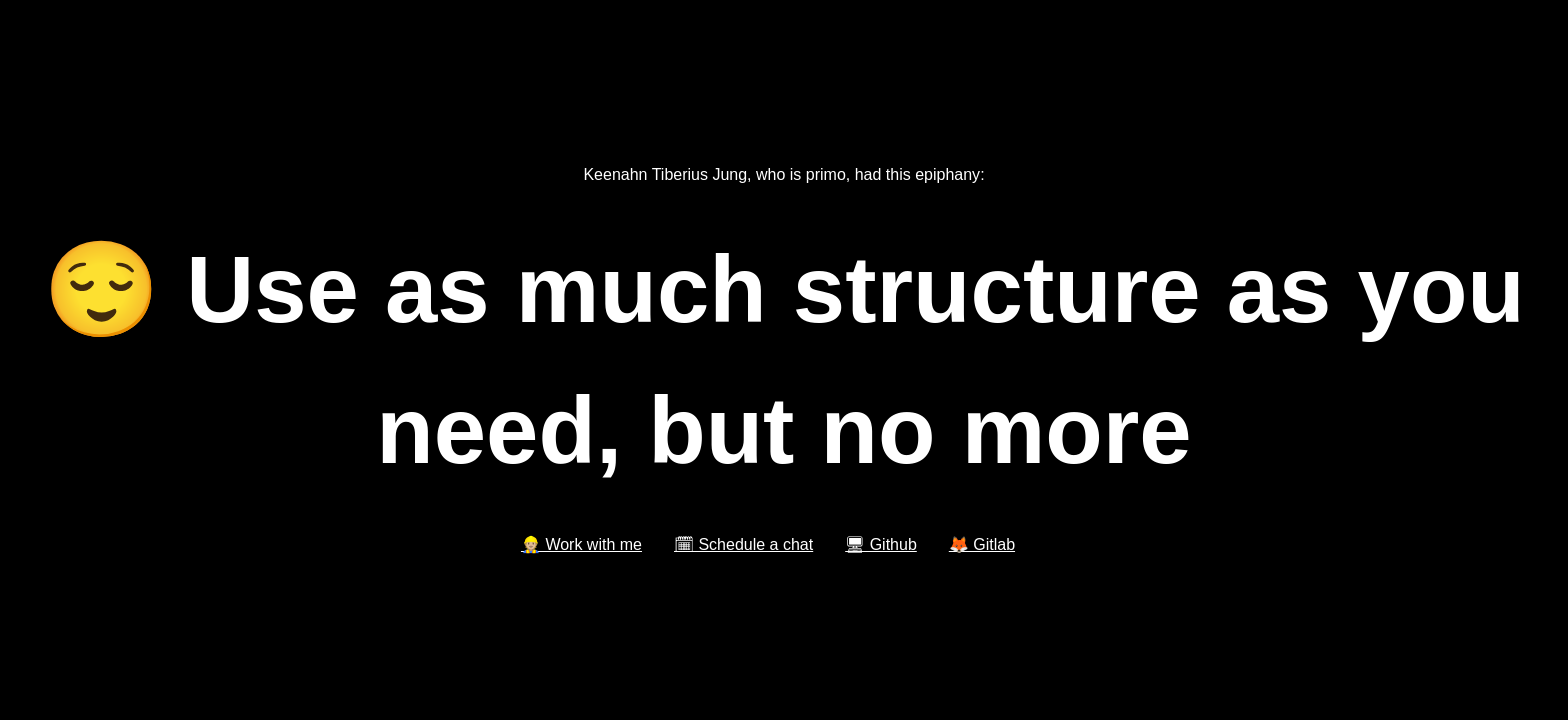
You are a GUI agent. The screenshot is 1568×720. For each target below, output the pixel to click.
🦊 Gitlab (982, 544)
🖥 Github (881, 544)
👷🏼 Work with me (581, 544)
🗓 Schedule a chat (743, 544)
